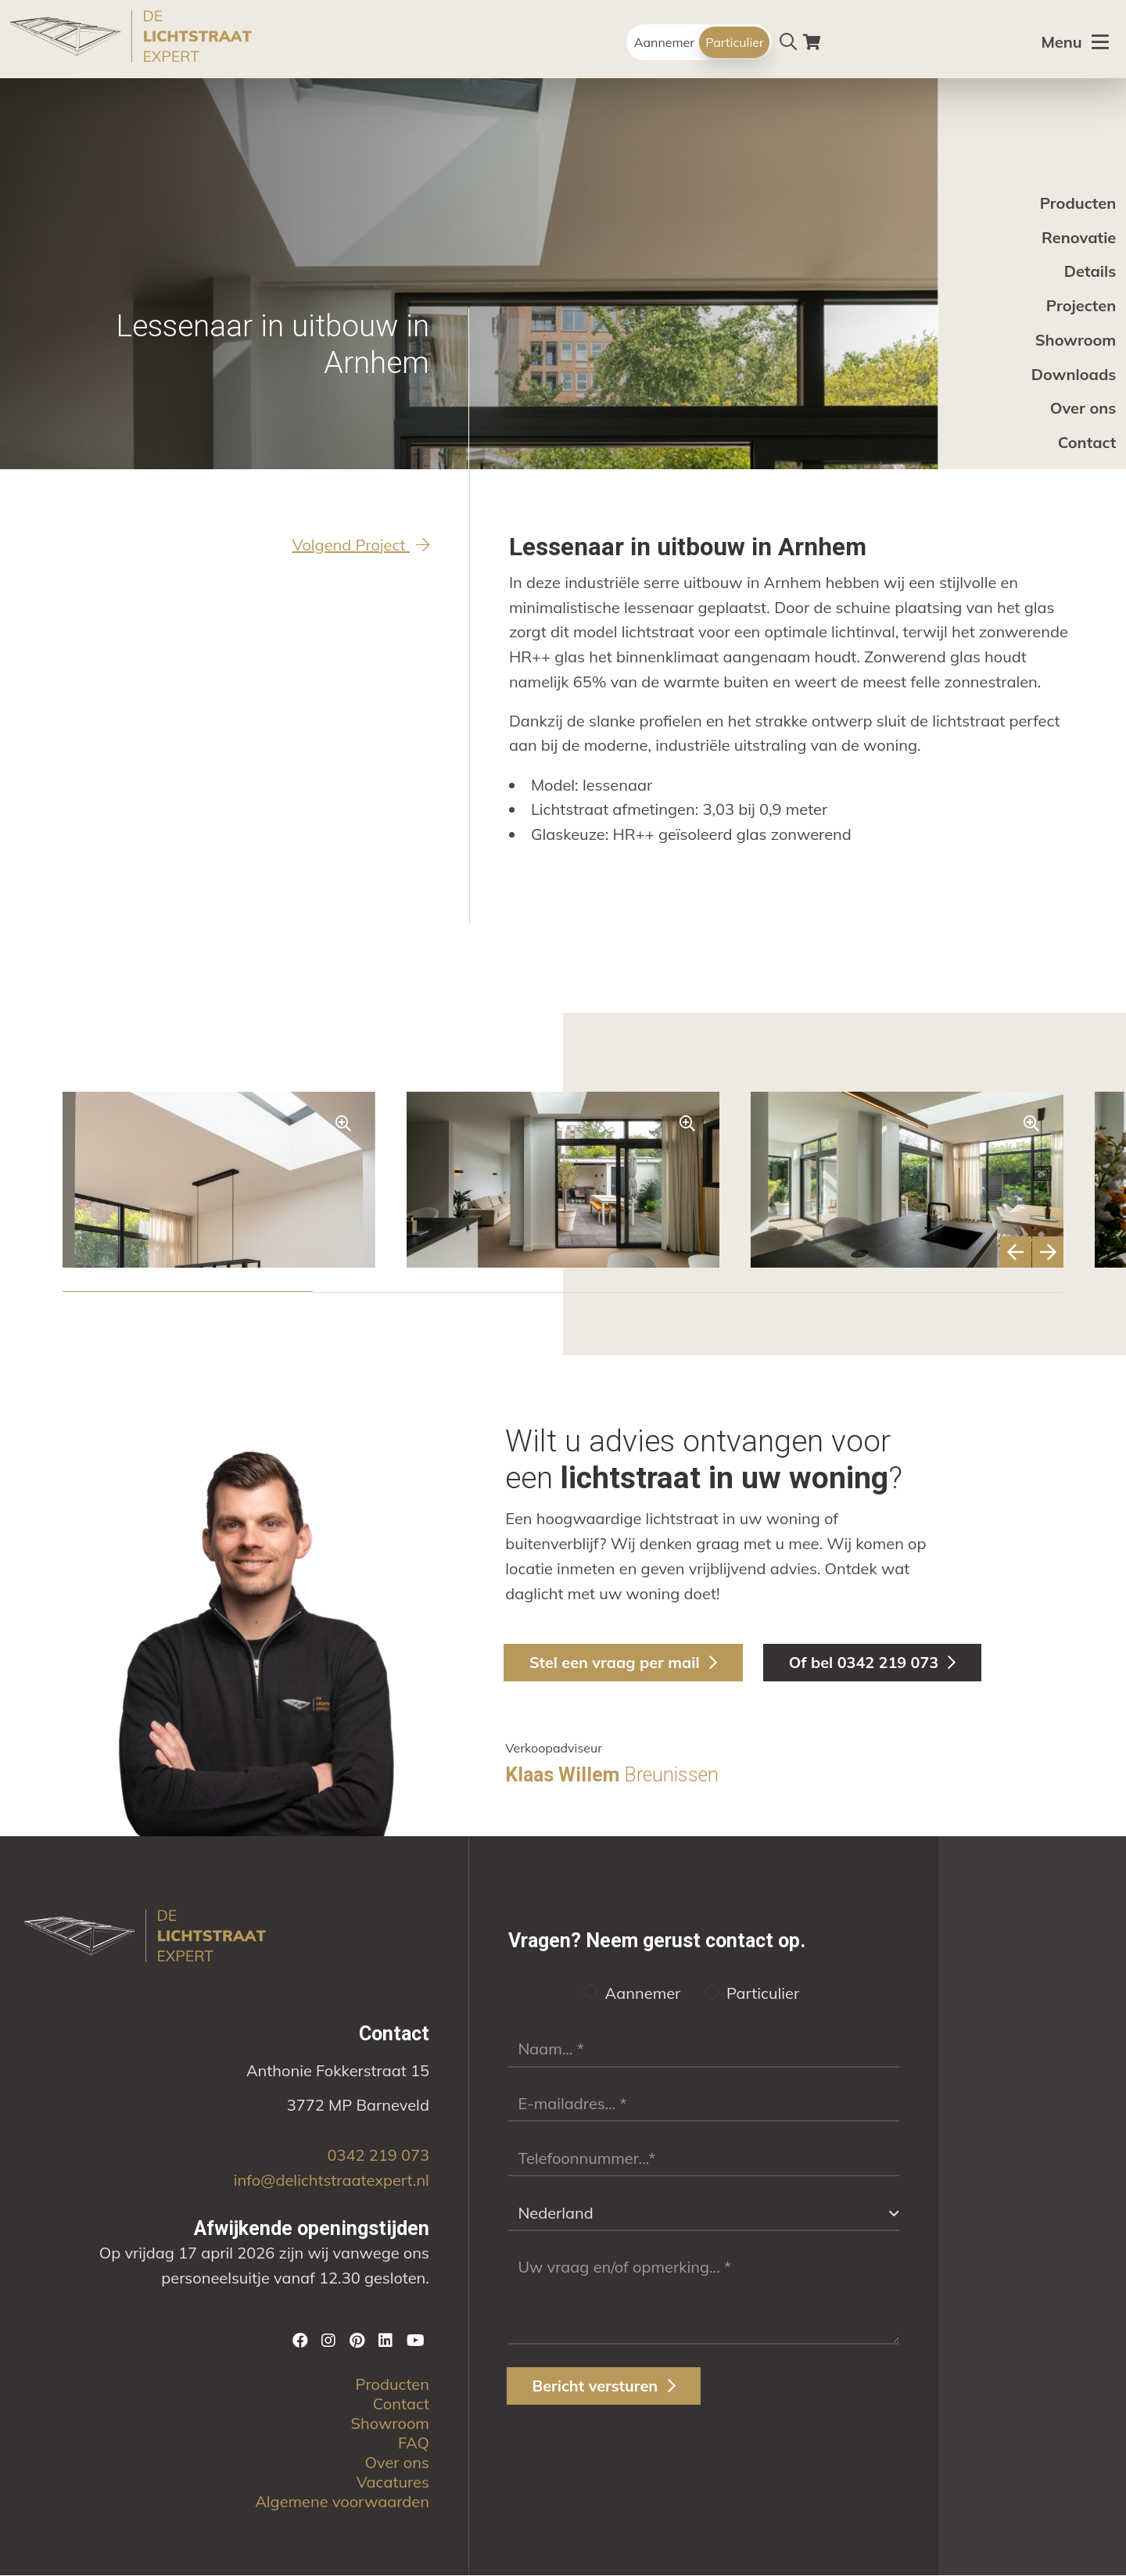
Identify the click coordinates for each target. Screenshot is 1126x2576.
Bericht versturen (605, 2387)
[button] (188, 1291)
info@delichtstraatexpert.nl (331, 2180)
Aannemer (664, 42)
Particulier (734, 42)
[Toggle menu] (1082, 43)
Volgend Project (361, 544)
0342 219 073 (378, 2155)
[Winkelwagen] (812, 42)
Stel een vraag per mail (625, 1662)
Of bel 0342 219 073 (877, 1662)
